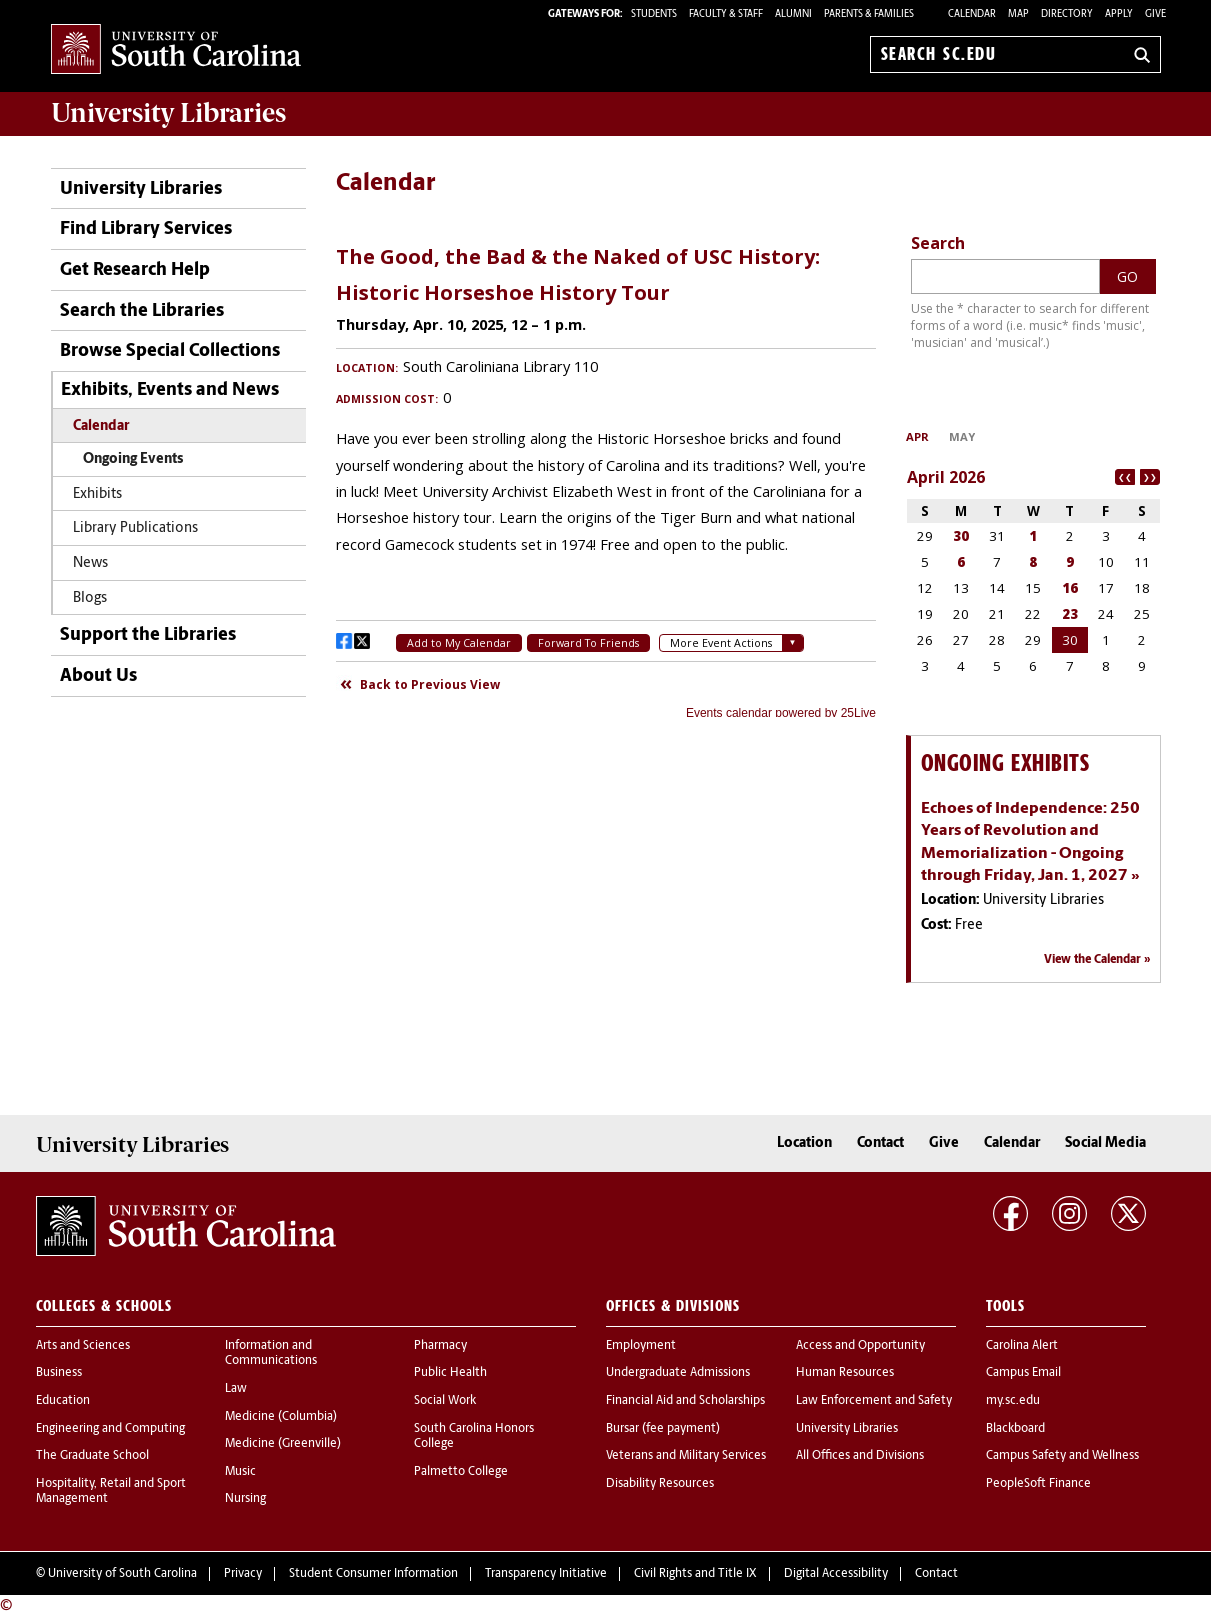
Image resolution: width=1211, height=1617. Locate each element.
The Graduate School (92, 1456)
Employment (641, 1346)
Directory (1067, 14)
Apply (1119, 14)
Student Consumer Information (373, 1574)
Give (1155, 14)
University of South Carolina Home (176, 50)
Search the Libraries (142, 311)
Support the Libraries (148, 635)
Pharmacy (440, 1346)
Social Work (445, 1401)
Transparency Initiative (546, 1574)
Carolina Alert (1022, 1346)
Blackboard (1015, 1429)
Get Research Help (135, 270)
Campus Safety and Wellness (1062, 1456)
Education (63, 1401)
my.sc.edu (1013, 1401)
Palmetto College (461, 1472)
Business (59, 1373)
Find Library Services (146, 229)
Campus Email (1023, 1373)
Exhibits (97, 494)
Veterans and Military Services (686, 1456)
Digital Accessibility (836, 1574)
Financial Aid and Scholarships (685, 1401)
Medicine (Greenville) (283, 1444)
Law (236, 1389)
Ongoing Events (133, 459)
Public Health (450, 1373)
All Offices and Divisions (860, 1456)
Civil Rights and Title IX (695, 1574)
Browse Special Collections (170, 351)
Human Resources (845, 1373)
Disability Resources (660, 1484)
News (90, 563)
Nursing (245, 1499)
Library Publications (135, 528)
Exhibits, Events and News (170, 390)
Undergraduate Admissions (678, 1373)
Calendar (972, 14)
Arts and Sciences (83, 1346)
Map (1018, 14)
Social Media (1105, 1143)
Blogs (90, 598)
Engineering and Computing (110, 1429)
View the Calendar (1092, 960)
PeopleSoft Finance (1038, 1484)
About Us (98, 676)
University (168, 113)
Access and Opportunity (860, 1346)
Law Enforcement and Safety (874, 1401)
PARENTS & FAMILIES (869, 14)
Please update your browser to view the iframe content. (606, 474)
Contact (880, 1143)
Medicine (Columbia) (281, 1417)
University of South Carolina (122, 1574)
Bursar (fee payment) (663, 1429)
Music (240, 1472)
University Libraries (141, 189)
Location (804, 1143)
